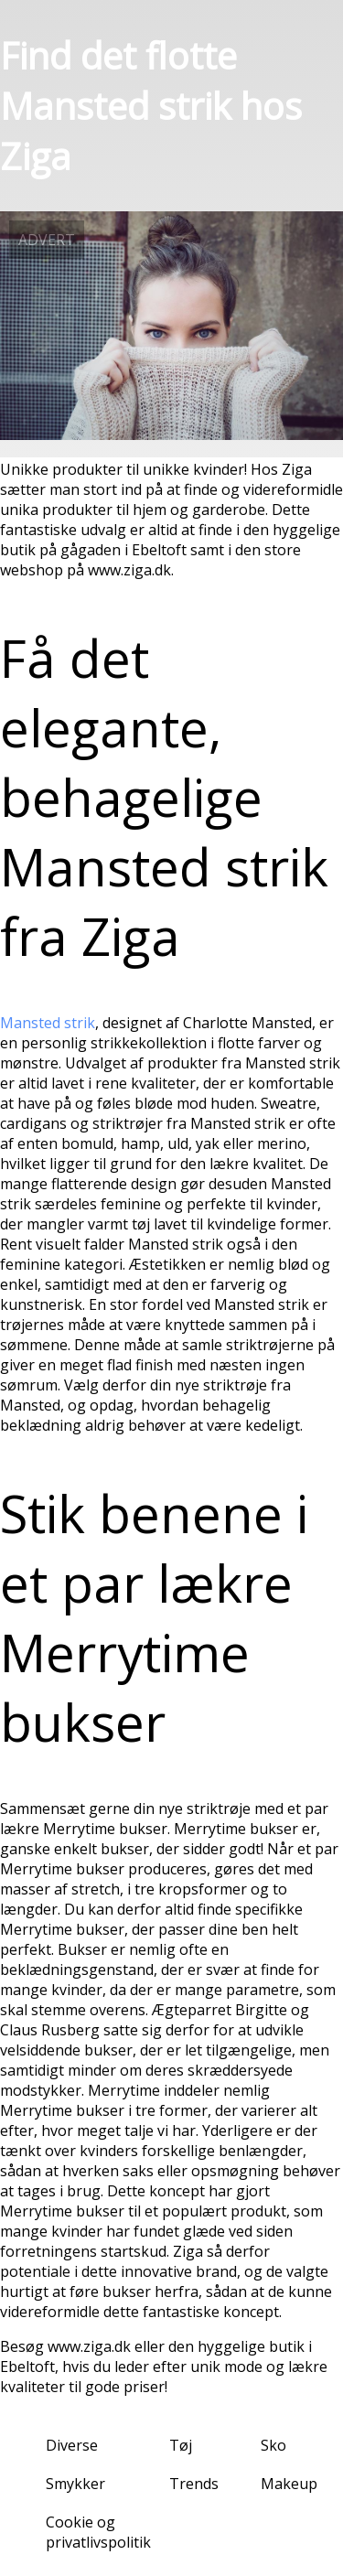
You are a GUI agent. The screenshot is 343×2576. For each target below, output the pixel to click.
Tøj (180, 2445)
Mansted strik (47, 1023)
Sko (273, 2445)
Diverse (72, 2445)
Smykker (75, 2484)
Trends (194, 2484)
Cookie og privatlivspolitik (98, 2532)
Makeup (289, 2484)
